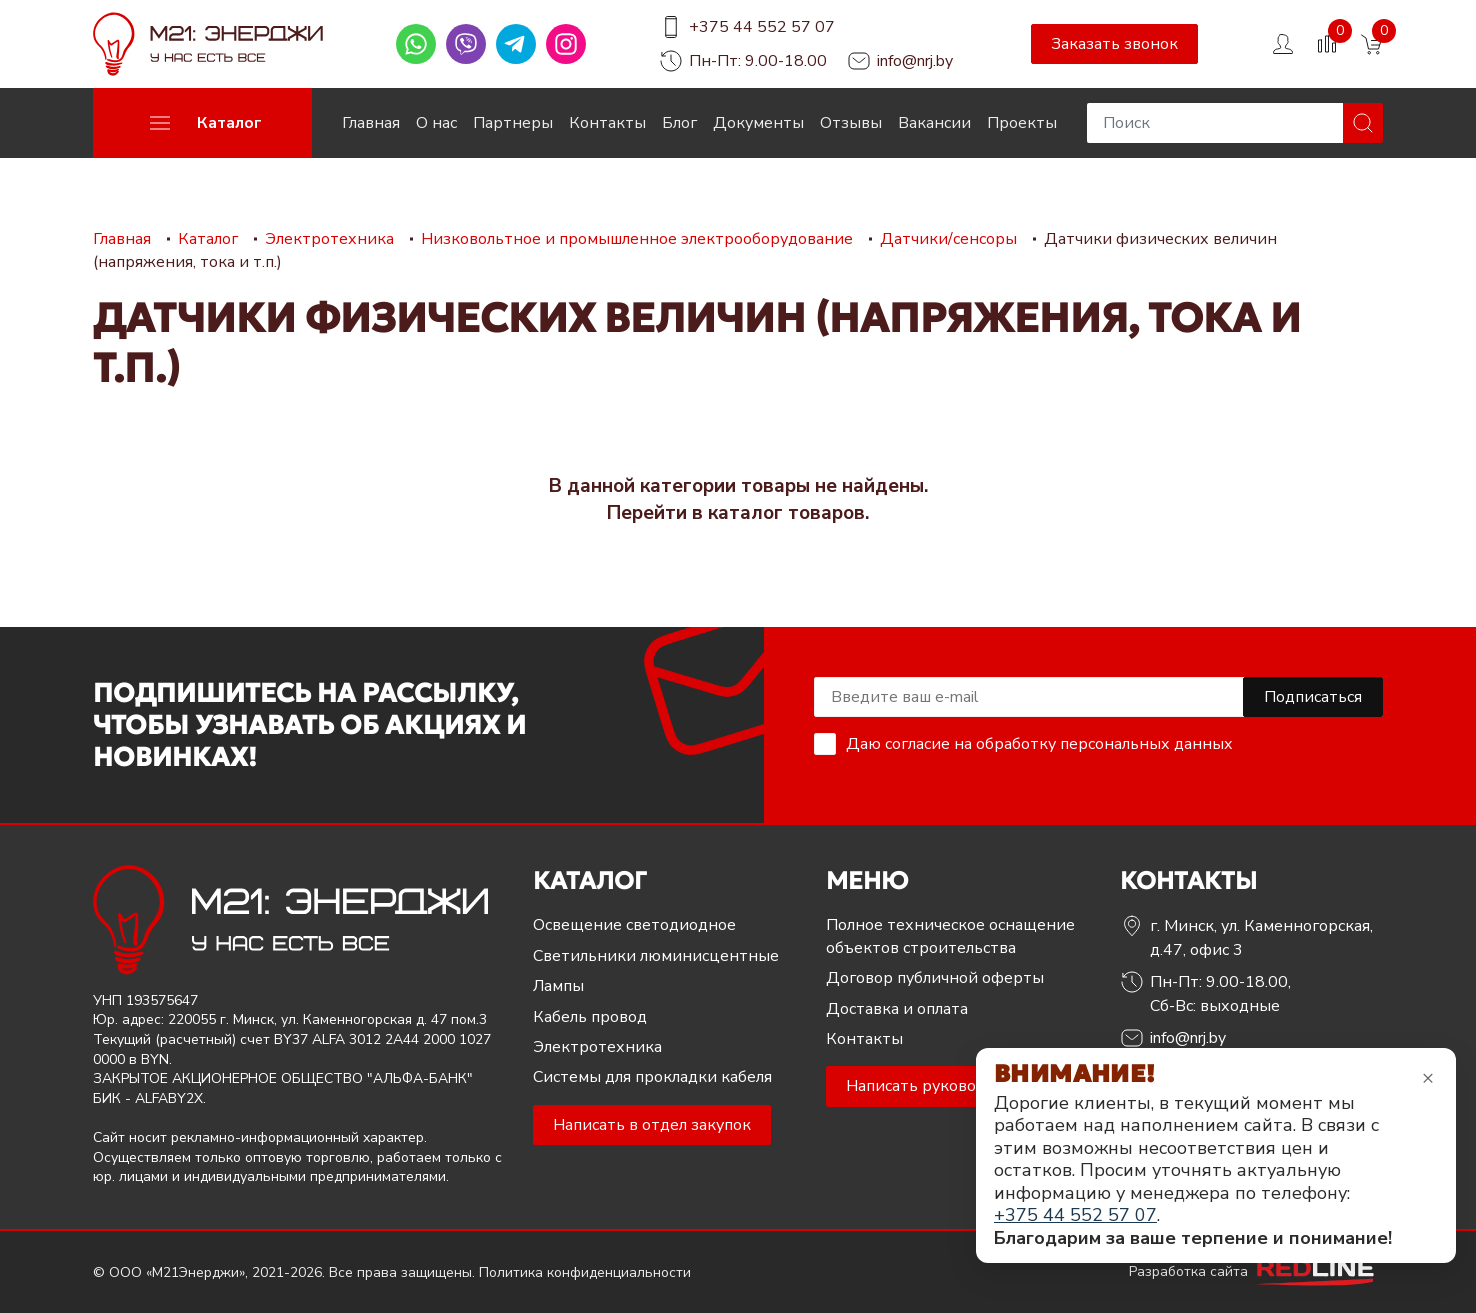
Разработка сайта (1256, 1271)
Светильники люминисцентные (656, 956)
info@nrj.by (915, 61)
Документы (758, 123)
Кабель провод (590, 1017)
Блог (679, 123)
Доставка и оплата (897, 1009)
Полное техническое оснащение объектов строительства (950, 936)
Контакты (607, 123)
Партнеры (513, 123)
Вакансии (934, 123)
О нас (436, 123)
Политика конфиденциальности (585, 1272)
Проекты (1022, 123)
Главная (371, 123)
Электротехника (597, 1047)
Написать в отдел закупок (652, 1125)
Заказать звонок (1114, 44)
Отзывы (851, 123)
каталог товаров (786, 513)
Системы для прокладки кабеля (652, 1077)
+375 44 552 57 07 (762, 27)
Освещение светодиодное (634, 925)
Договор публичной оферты (935, 978)
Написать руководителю (940, 1086)
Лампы (558, 986)
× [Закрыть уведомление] (1428, 1077)
